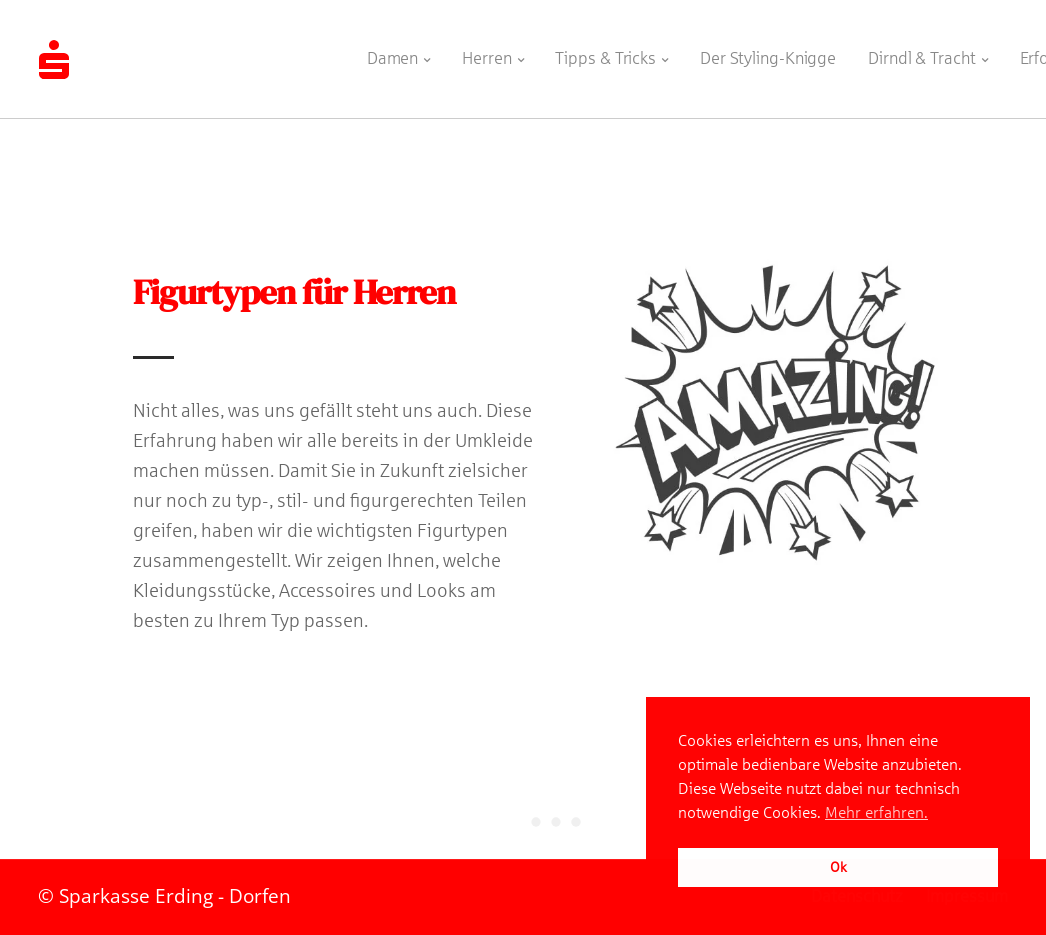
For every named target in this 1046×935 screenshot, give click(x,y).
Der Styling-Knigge (759, 51)
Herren (477, 51)
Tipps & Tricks (596, 51)
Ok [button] (838, 867)
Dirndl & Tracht (913, 51)
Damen (384, 51)
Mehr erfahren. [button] (876, 812)
